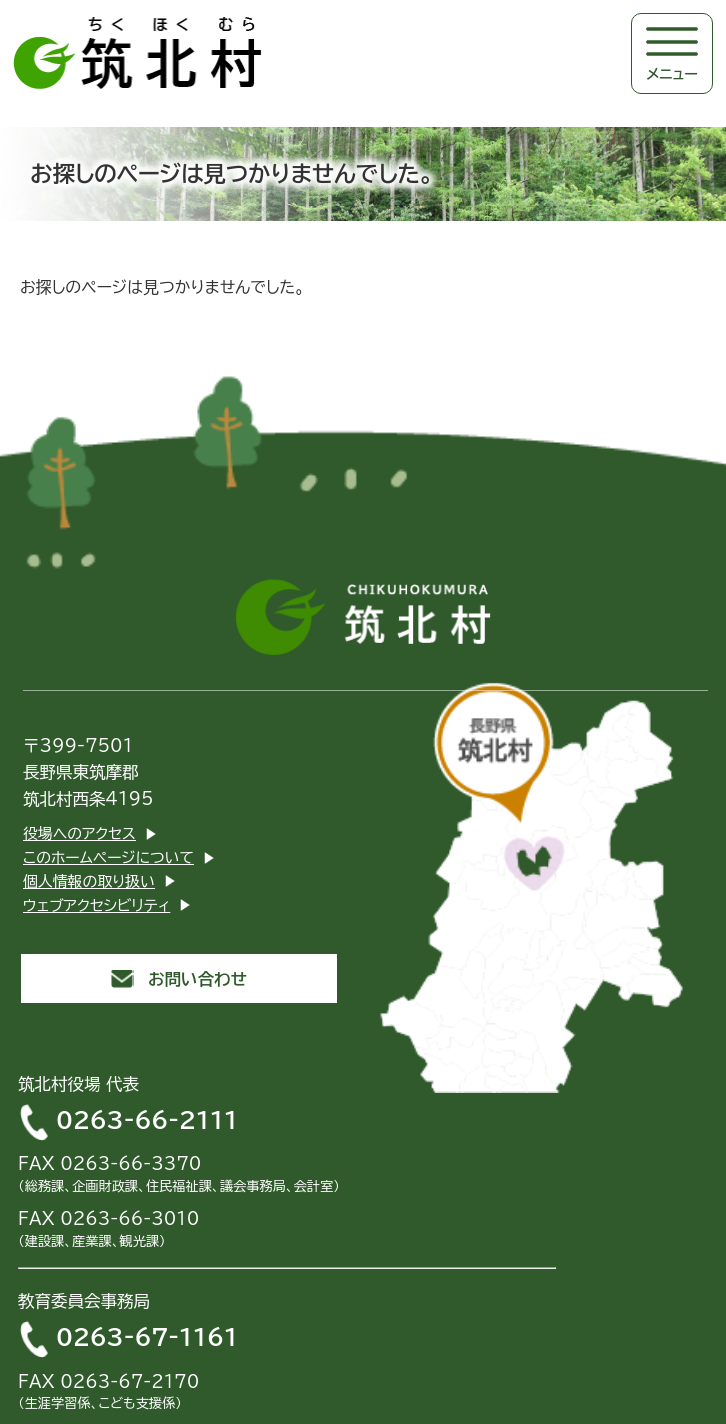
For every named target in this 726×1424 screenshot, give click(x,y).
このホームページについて (108, 857)
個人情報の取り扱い (89, 881)
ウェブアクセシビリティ (96, 905)
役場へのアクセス (79, 833)
